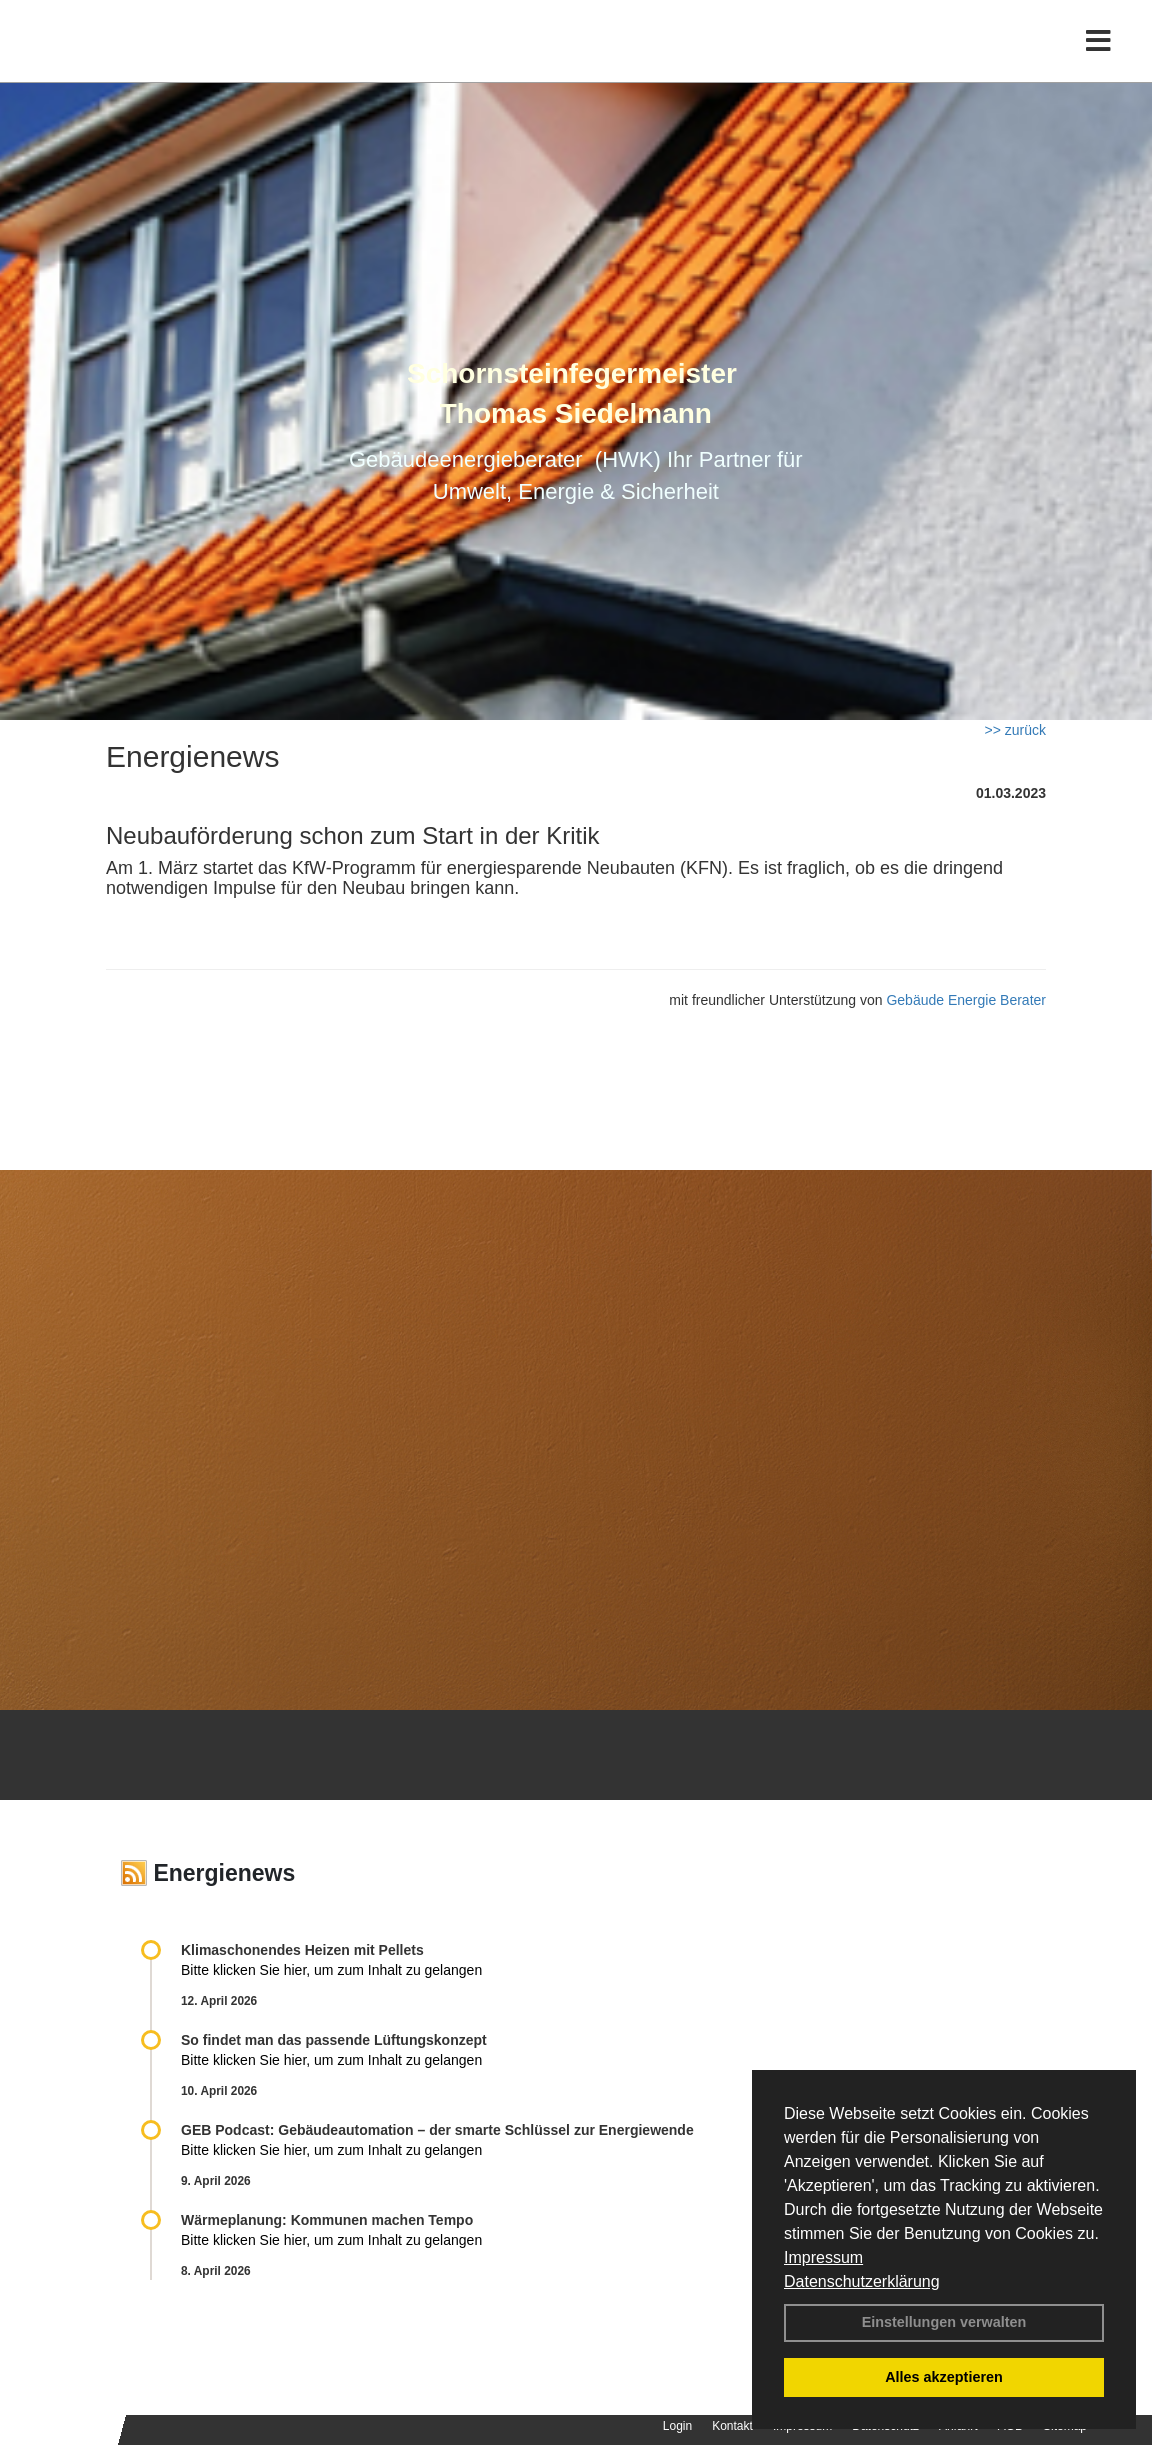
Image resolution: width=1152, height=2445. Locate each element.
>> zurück (1015, 730)
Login (677, 2426)
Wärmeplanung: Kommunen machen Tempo (327, 2220)
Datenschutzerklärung (862, 2281)
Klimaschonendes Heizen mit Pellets (302, 1950)
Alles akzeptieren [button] (944, 2377)
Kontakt (732, 2426)
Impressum (823, 2257)
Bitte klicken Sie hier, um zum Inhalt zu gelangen (331, 1970)
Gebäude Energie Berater (966, 1000)
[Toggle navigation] (1098, 57)
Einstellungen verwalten (944, 2322)
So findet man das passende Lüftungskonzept (334, 2040)
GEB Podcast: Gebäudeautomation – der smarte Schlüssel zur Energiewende (439, 2130)
